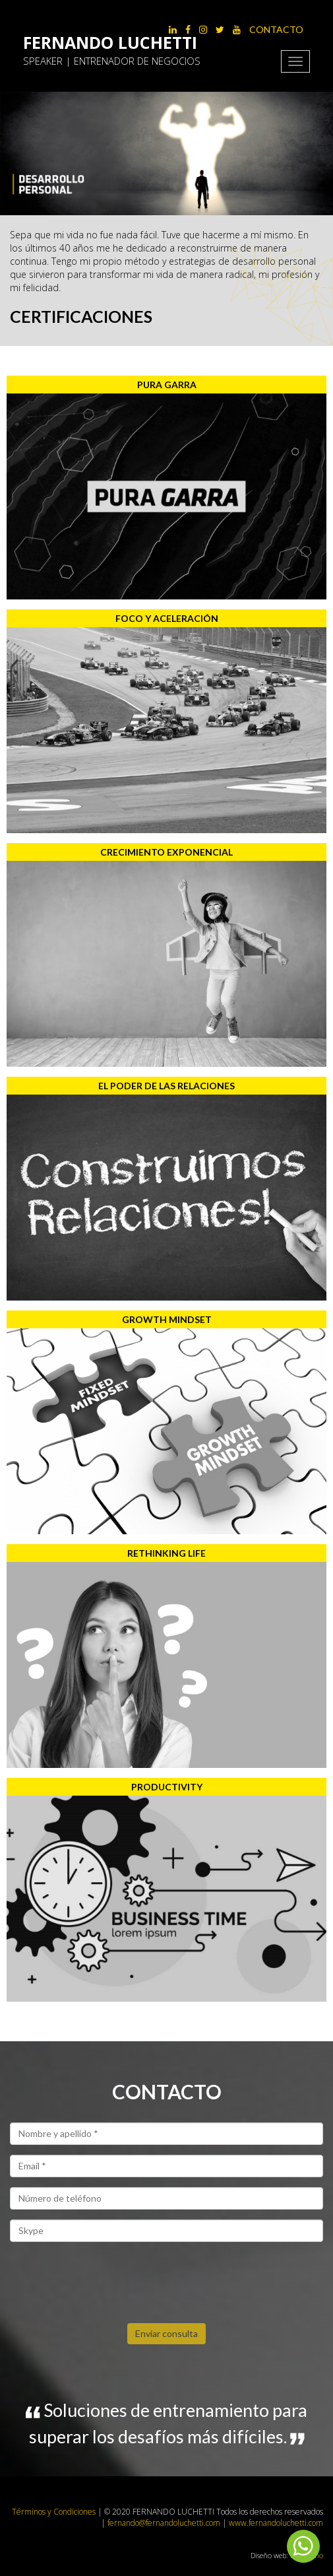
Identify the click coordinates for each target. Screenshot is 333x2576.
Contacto (276, 29)
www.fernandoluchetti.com (276, 2522)
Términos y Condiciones (54, 2511)
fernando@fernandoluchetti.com (164, 2522)
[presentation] (110, 2277)
